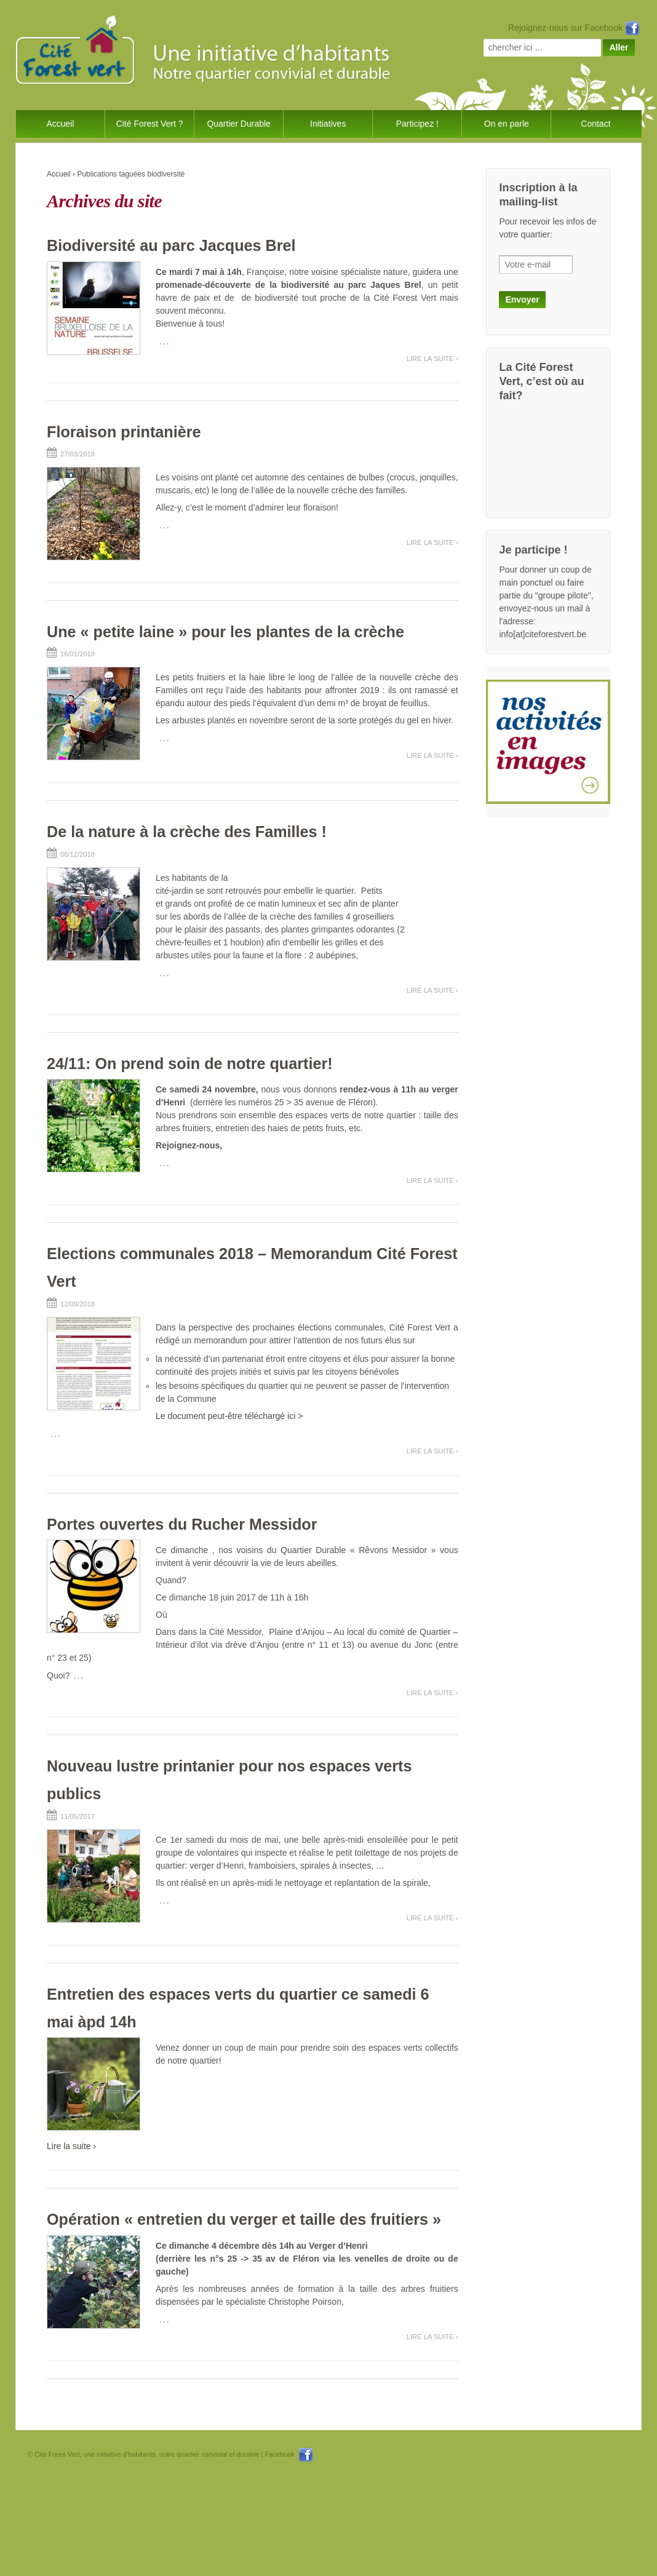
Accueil (60, 124)
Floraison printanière (124, 431)
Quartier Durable (239, 124)
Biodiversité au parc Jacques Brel (171, 245)
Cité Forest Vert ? (149, 124)
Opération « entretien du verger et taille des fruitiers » (244, 2219)
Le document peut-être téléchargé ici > (229, 1416)
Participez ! (417, 124)
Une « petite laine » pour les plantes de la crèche (225, 631)
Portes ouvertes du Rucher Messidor (182, 1524)
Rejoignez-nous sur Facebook (574, 28)
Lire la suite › (432, 358)
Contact (595, 124)
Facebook (289, 2454)
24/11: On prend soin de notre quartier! (190, 1063)
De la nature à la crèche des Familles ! (187, 831)
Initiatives (328, 124)
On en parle (506, 124)
